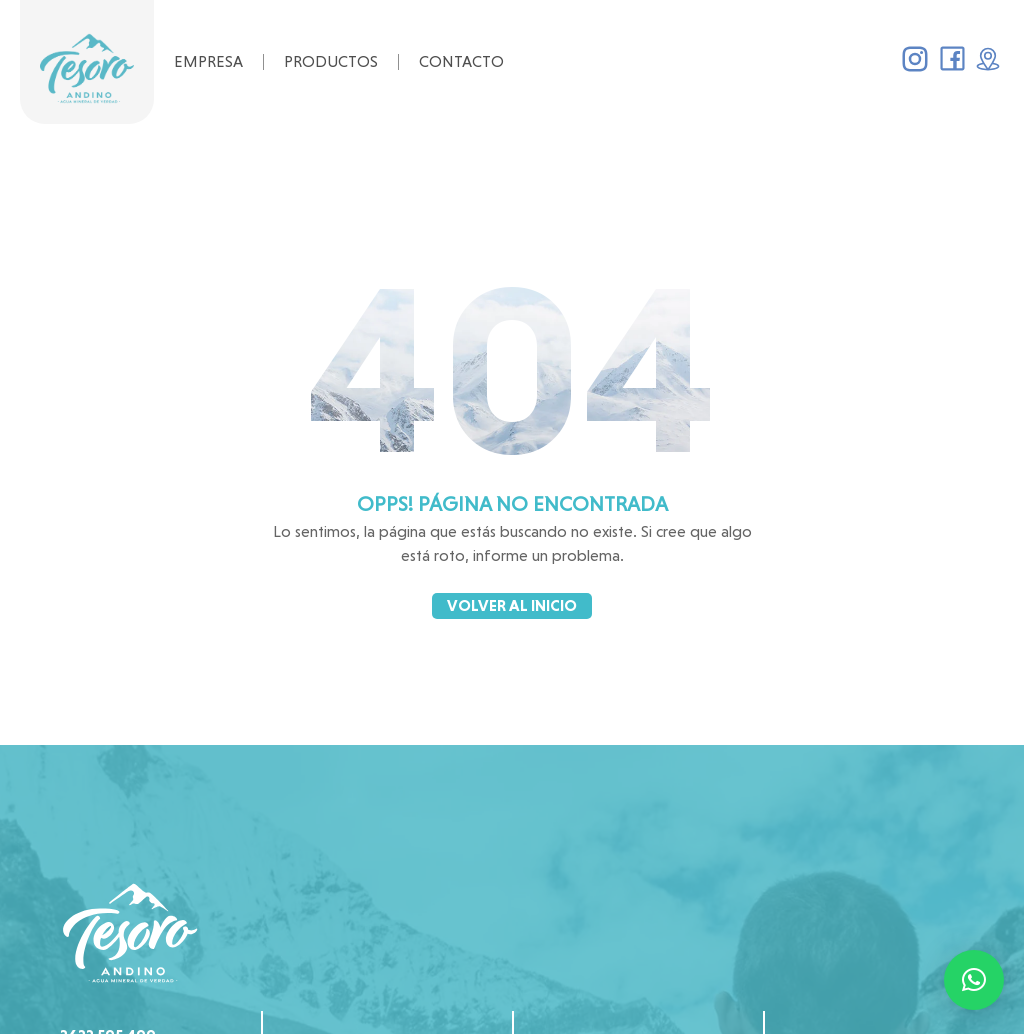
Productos (331, 61)
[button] (974, 980)
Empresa (208, 61)
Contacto (461, 61)
